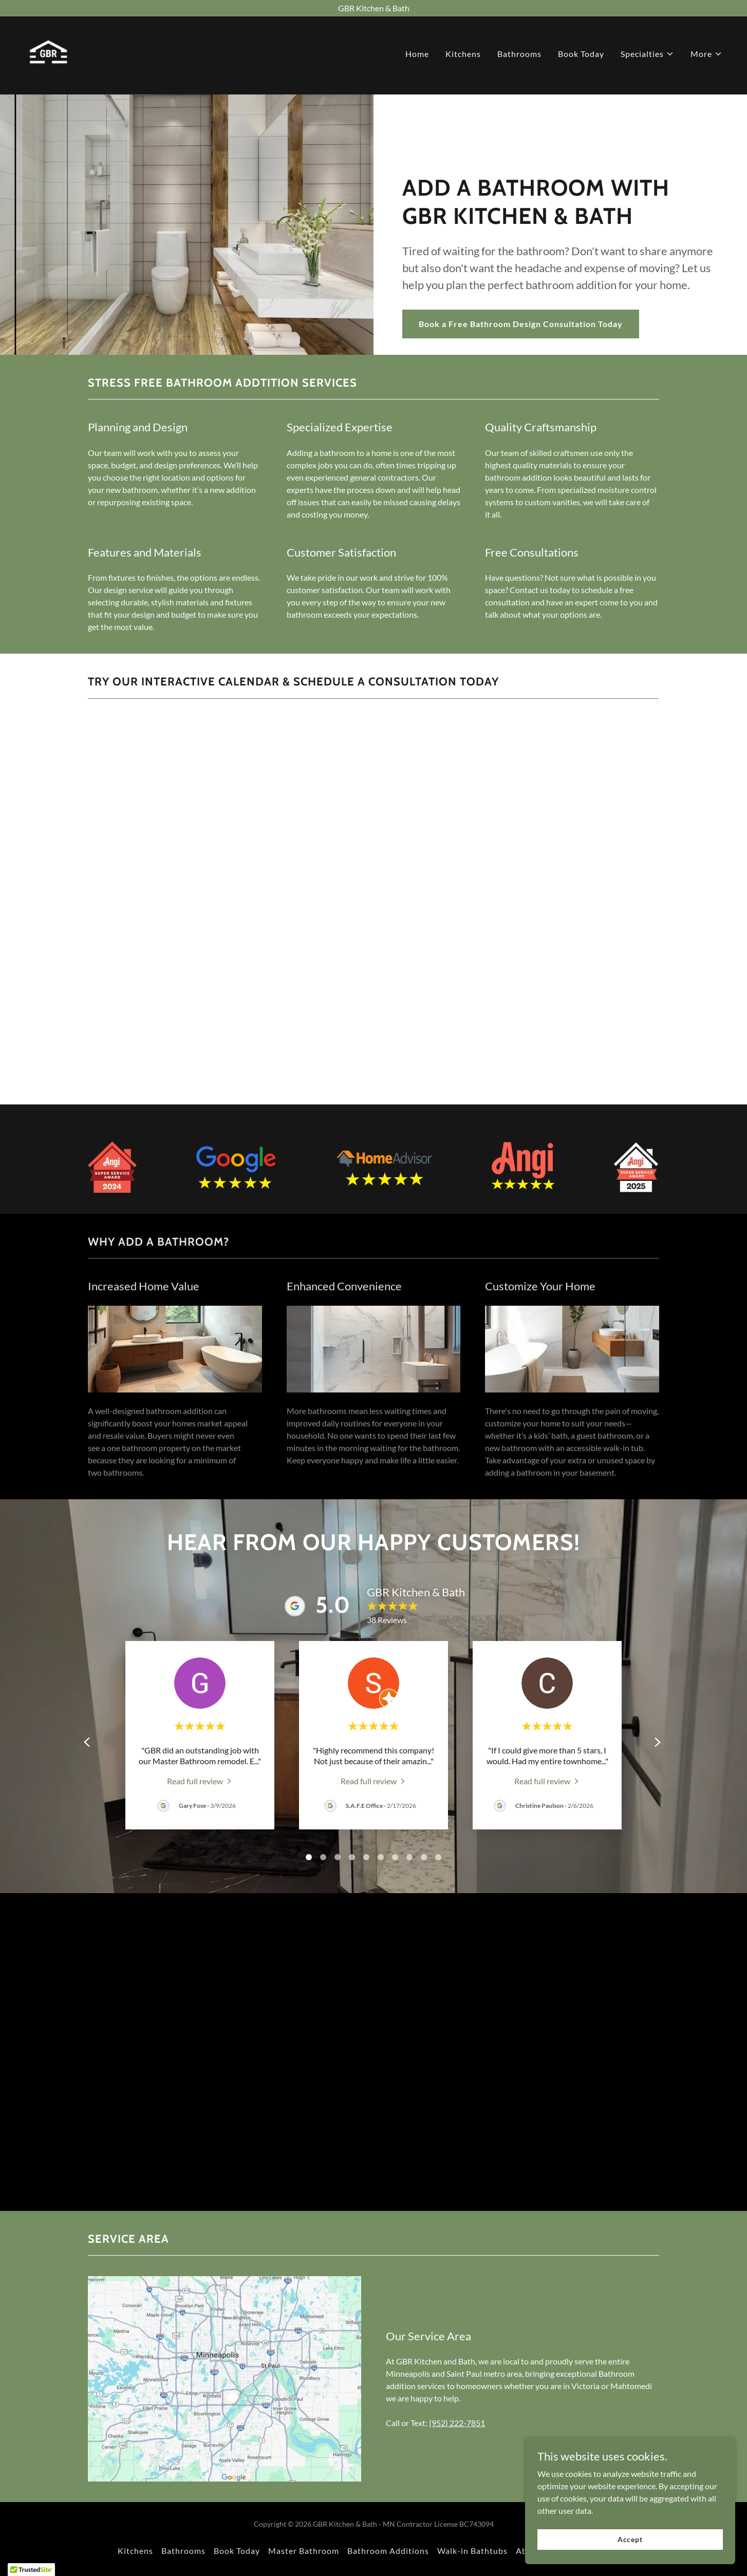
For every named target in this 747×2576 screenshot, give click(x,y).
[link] (51, 54)
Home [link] (417, 57)
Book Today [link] (581, 57)
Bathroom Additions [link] (388, 2550)
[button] (647, 57)
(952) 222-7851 (457, 2423)
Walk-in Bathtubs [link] (472, 2550)
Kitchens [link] (463, 57)
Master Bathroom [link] (303, 2550)
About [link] (528, 2550)
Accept (631, 2539)
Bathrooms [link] (519, 57)
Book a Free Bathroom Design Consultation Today (521, 324)
